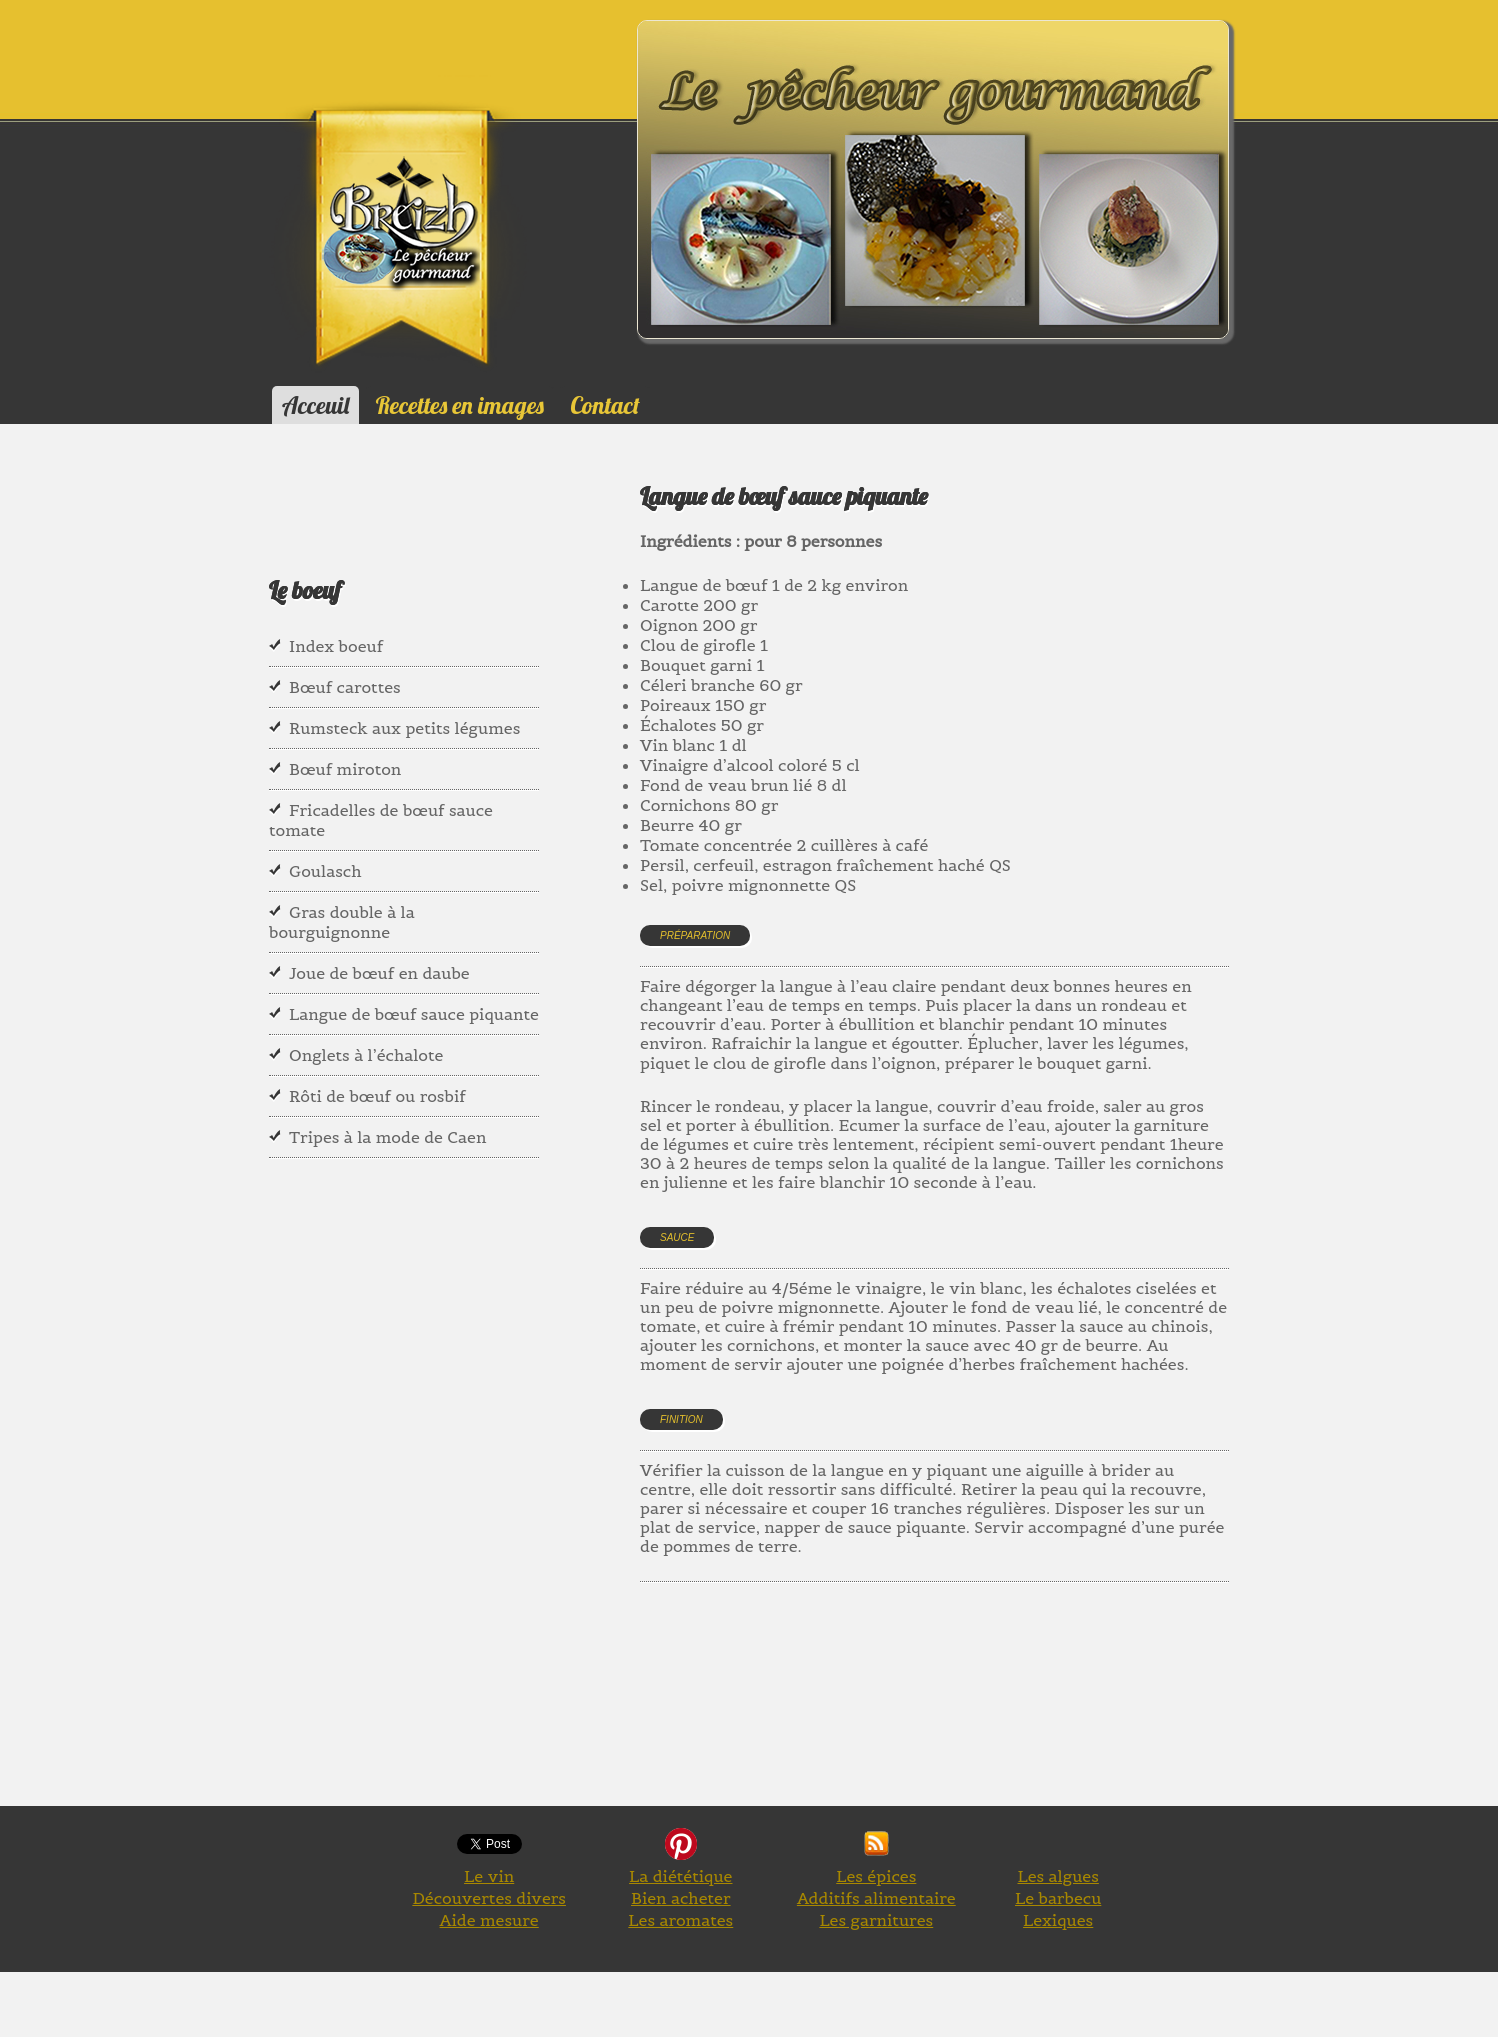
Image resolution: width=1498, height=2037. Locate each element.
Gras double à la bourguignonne (342, 922)
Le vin (489, 1876)
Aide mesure (489, 1920)
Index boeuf (336, 646)
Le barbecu (1058, 1898)
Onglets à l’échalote (366, 1055)
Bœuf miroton (345, 769)
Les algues (1057, 1876)
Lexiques (1058, 1920)
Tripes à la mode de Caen (387, 1137)
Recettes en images (460, 405)
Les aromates (680, 1920)
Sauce (677, 1237)
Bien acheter (681, 1898)
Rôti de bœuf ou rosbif (377, 1096)
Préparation (695, 935)
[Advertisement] (1004, 1717)
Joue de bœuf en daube (379, 973)
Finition (681, 1419)
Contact (604, 405)
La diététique (680, 1876)
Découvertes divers (489, 1898)
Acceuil (315, 405)
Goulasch (325, 871)
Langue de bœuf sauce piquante (414, 1014)
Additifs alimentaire (876, 1898)
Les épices (876, 1876)
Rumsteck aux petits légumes (404, 728)
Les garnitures (876, 1920)
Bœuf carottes (345, 687)
